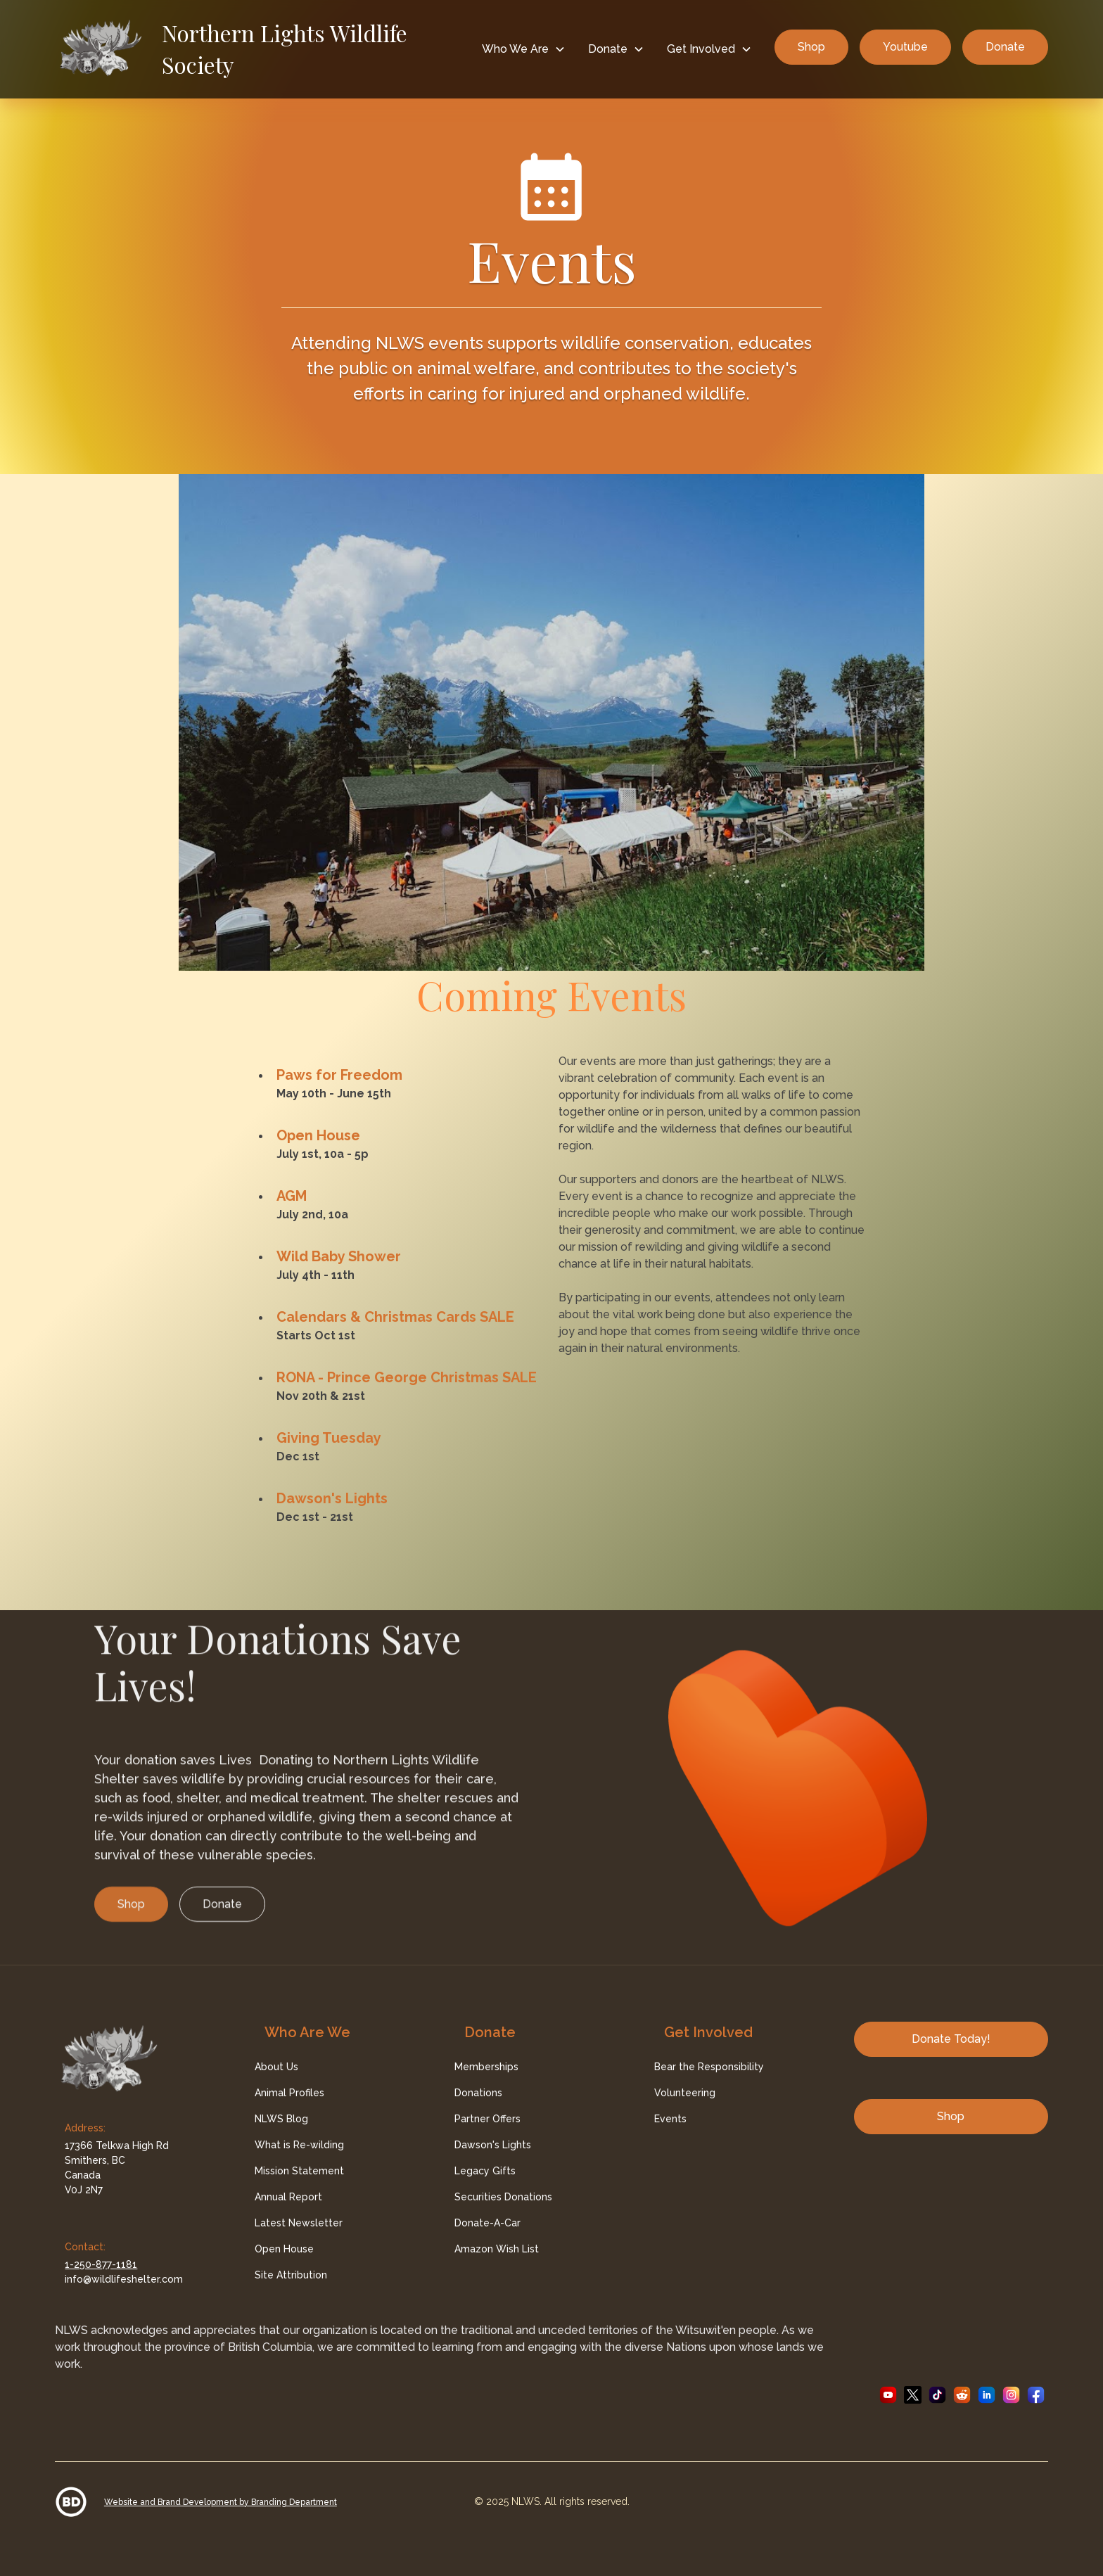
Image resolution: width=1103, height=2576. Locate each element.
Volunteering (684, 2092)
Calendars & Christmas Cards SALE (395, 1316)
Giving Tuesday (328, 1437)
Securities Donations (503, 2196)
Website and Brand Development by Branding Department (220, 2502)
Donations (478, 2092)
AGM (291, 1195)
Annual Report (288, 2196)
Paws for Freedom (339, 1074)
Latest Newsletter (299, 2223)
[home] (262, 49)
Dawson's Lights (332, 1498)
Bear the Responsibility (709, 2066)
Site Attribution (291, 2275)
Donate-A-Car (487, 2223)
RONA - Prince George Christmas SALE (406, 1377)
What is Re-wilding (299, 2144)
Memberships (486, 2066)
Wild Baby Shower (338, 1256)
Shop (811, 46)
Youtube (905, 46)
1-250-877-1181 (101, 2264)
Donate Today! (951, 2039)
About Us (276, 2066)
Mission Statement (299, 2170)
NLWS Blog (281, 2118)
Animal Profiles (289, 2092)
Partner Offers (487, 2118)
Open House (318, 1135)
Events (670, 2118)
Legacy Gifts (485, 2170)
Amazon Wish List (496, 2249)
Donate (1005, 46)
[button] (524, 49)
